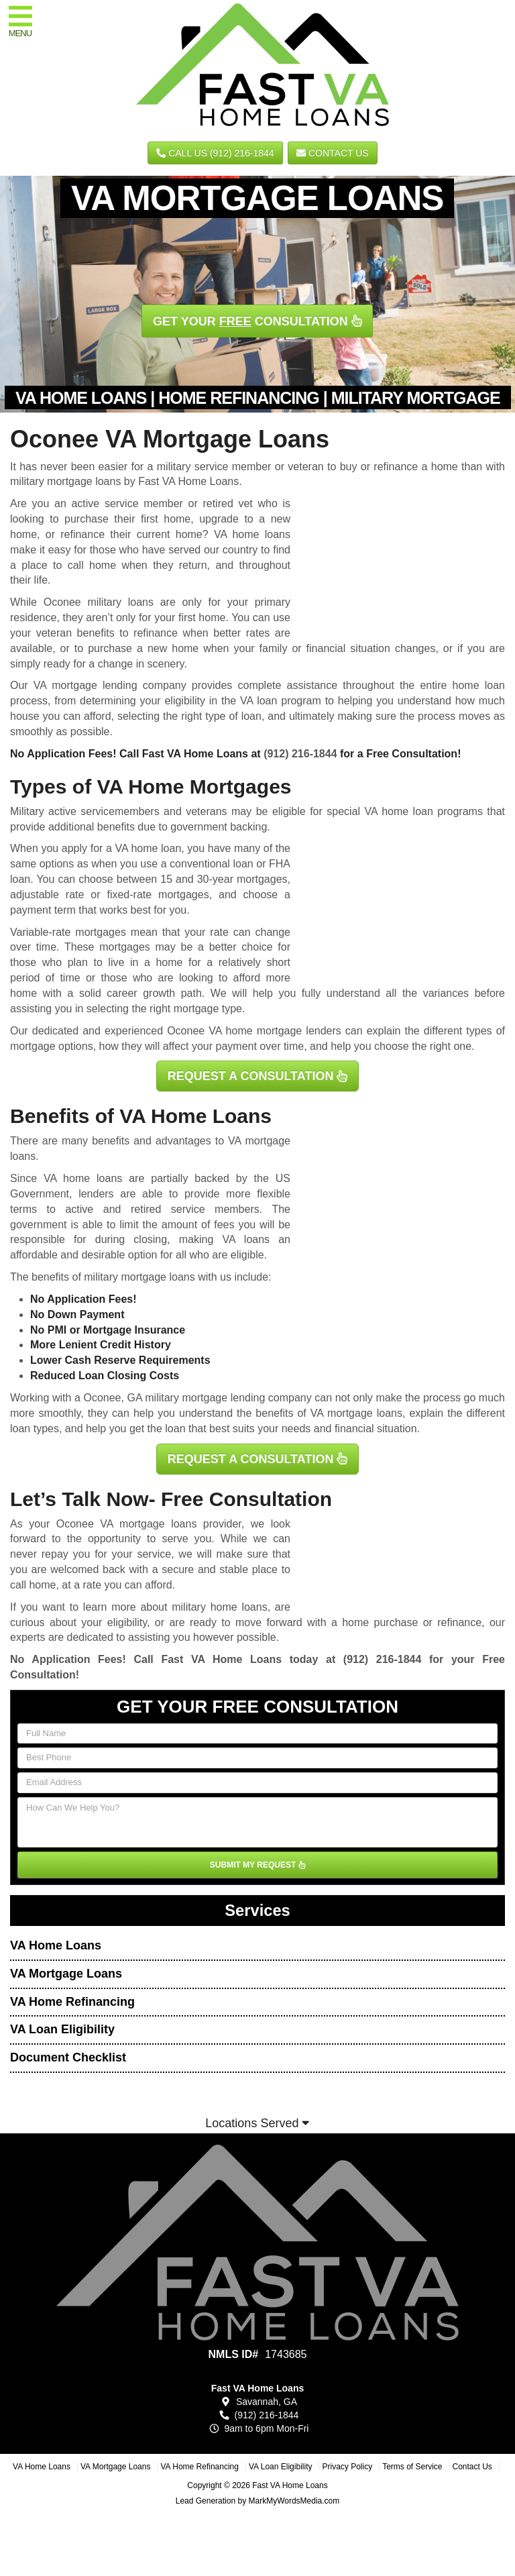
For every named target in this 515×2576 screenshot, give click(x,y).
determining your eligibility (142, 700)
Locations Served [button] (257, 2123)
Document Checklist (68, 2057)
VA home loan (148, 848)
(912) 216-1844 (300, 753)
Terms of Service (412, 2466)
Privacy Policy (347, 2466)
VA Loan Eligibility (62, 2029)
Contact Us (332, 153)
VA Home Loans (55, 1945)
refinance (459, 1622)
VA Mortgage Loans (66, 1973)
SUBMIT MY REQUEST (257, 1865)
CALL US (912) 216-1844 (215, 153)
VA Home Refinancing (72, 2001)
